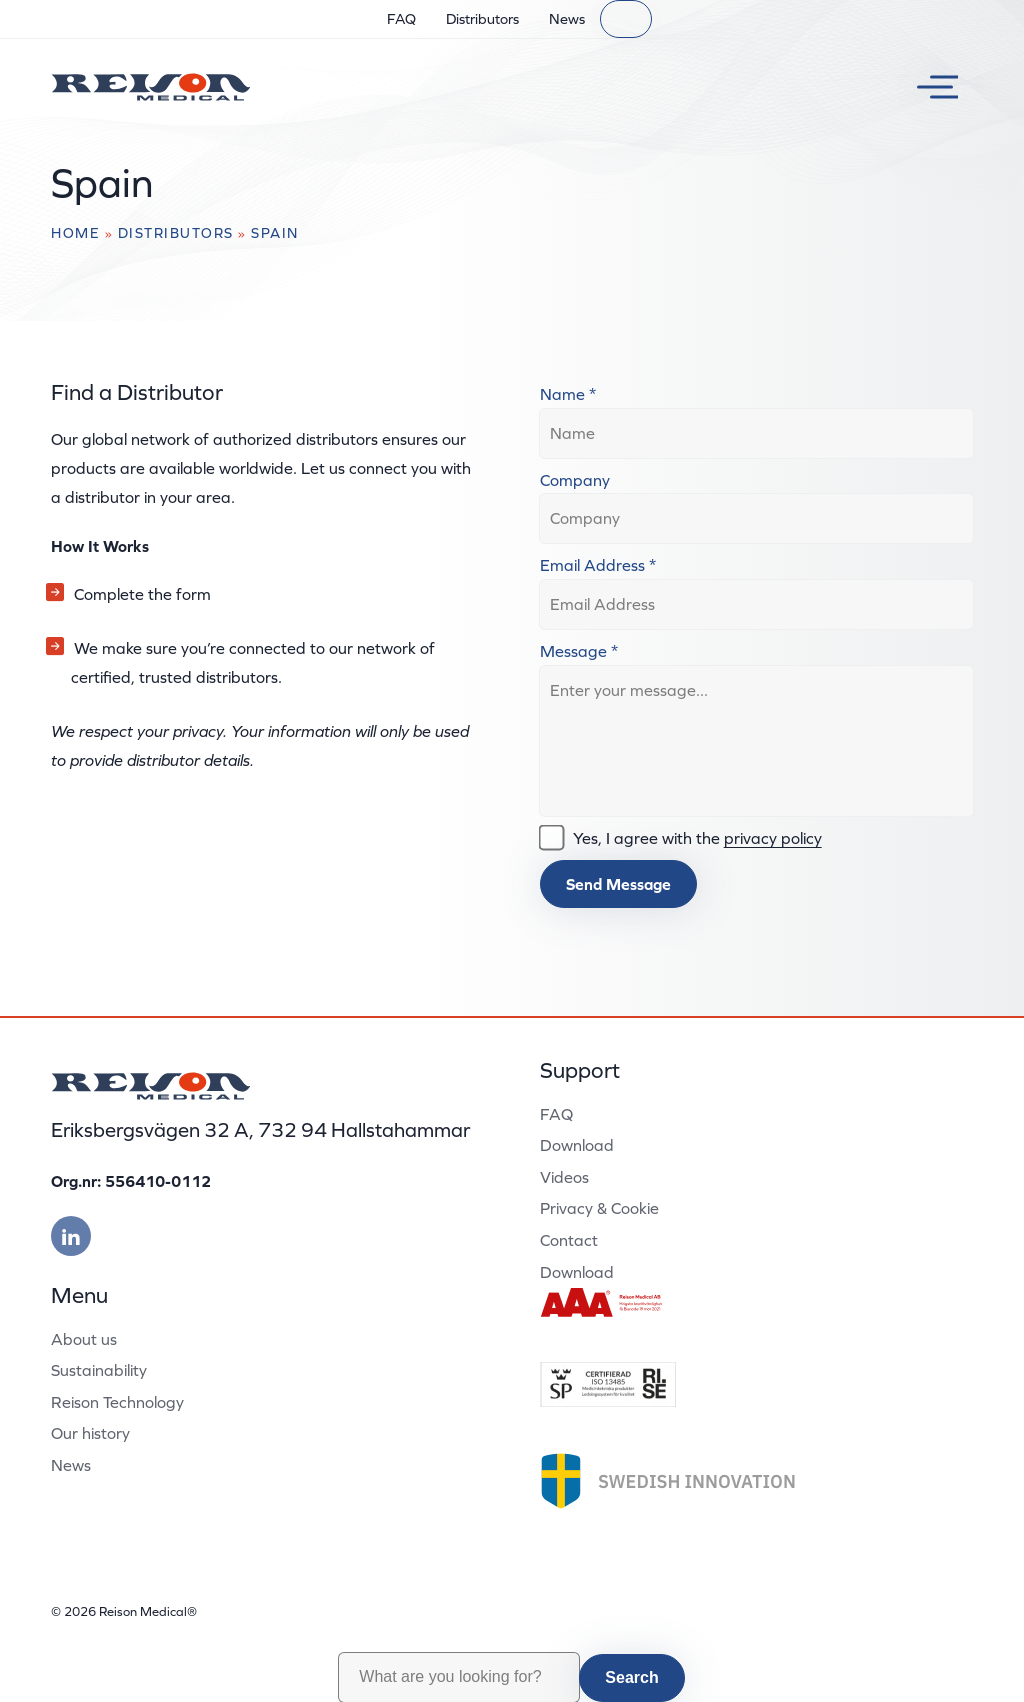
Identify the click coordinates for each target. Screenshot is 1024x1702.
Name (568, 394)
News (567, 19)
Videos (564, 1177)
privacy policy (773, 838)
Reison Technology (117, 1402)
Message (579, 651)
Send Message (618, 884)
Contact (569, 1240)
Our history (90, 1433)
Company (575, 480)
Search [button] (631, 1677)
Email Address (598, 565)
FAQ (401, 19)
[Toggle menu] (930, 87)
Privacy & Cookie (599, 1208)
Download (577, 1145)
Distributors (482, 19)
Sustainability (99, 1370)
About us (84, 1339)
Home (75, 233)
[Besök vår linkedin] (71, 1236)
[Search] (626, 19)
